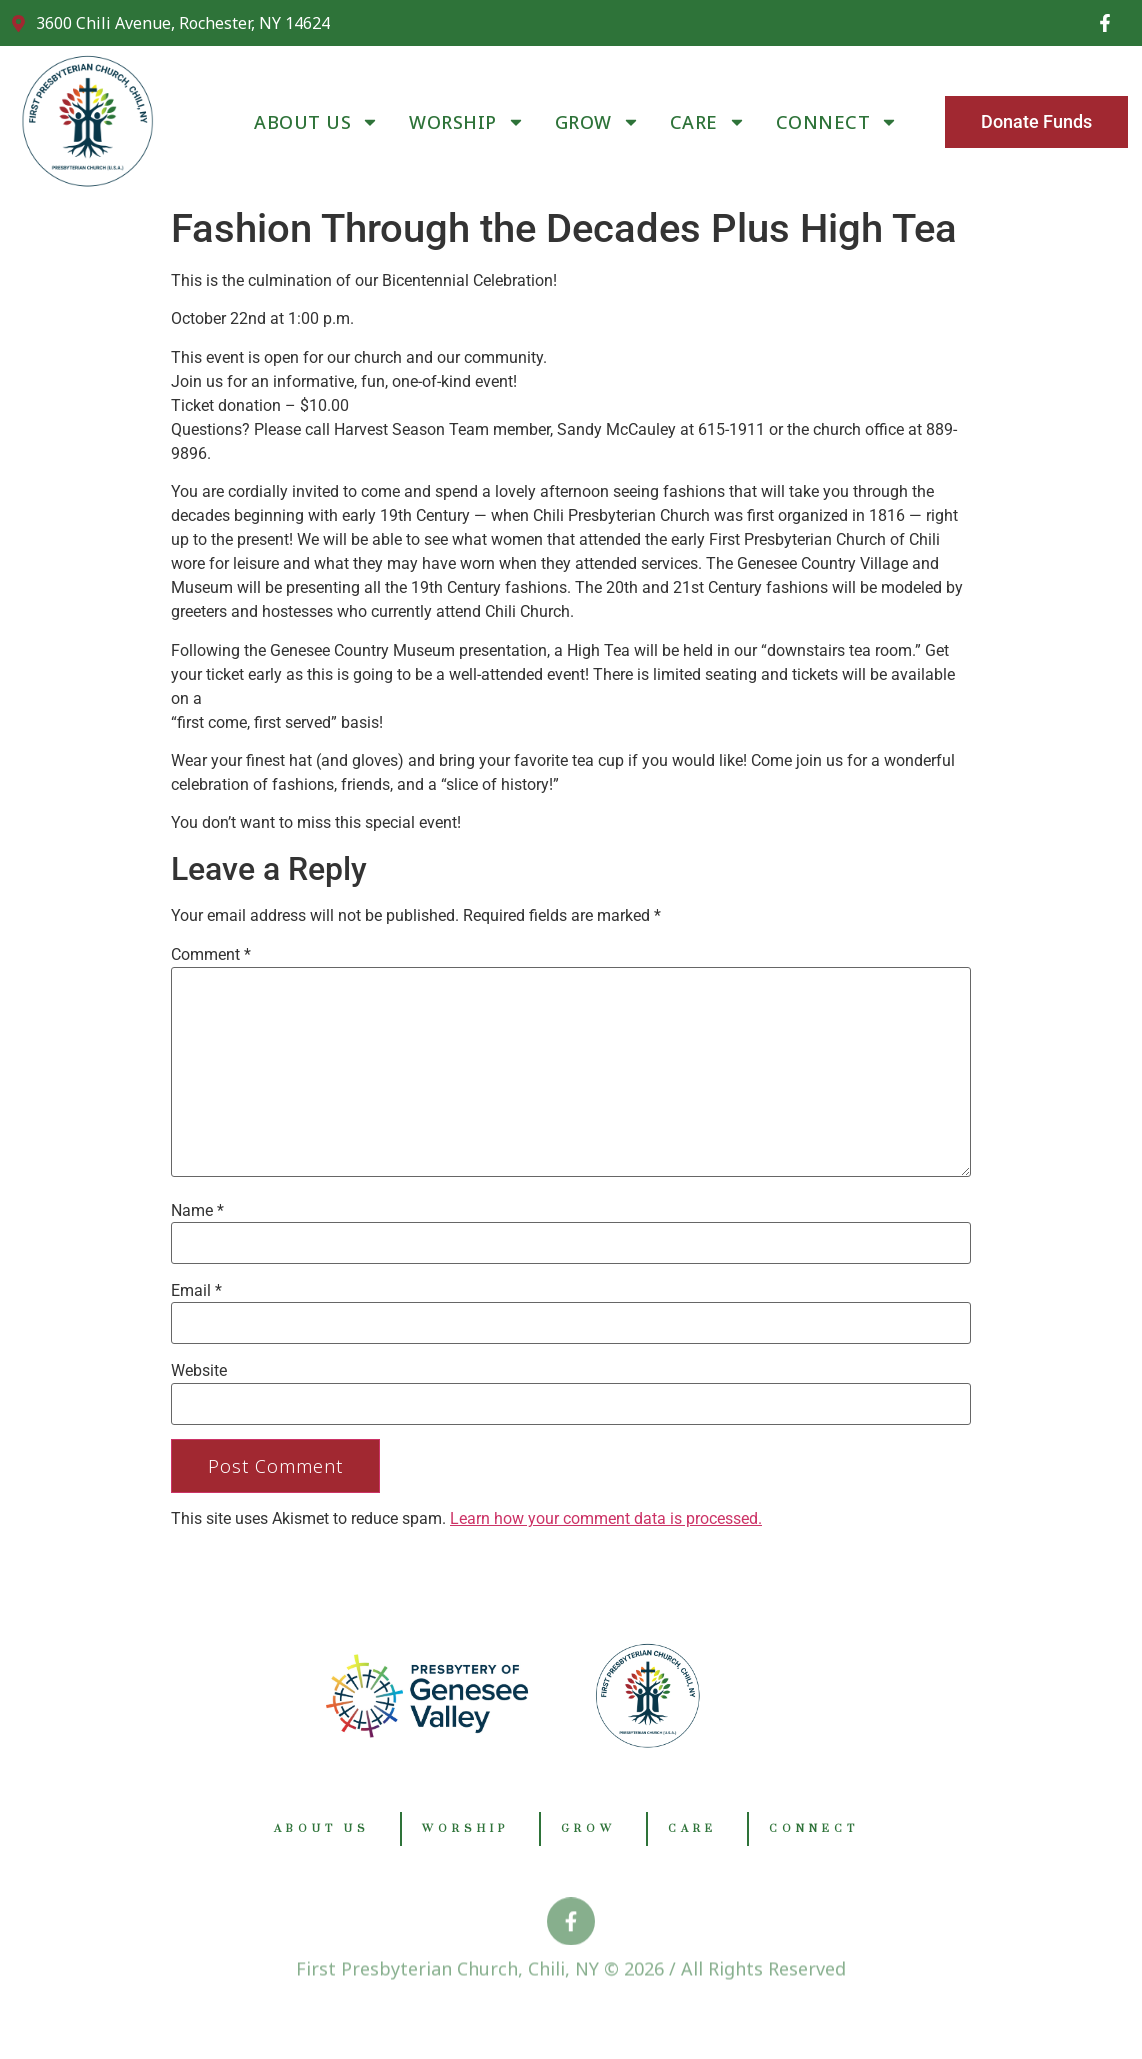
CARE (708, 122)
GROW (597, 122)
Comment (211, 955)
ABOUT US (316, 122)
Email (196, 1291)
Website (199, 1371)
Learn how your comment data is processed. (606, 1518)
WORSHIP (467, 122)
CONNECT (837, 122)
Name (197, 1211)
